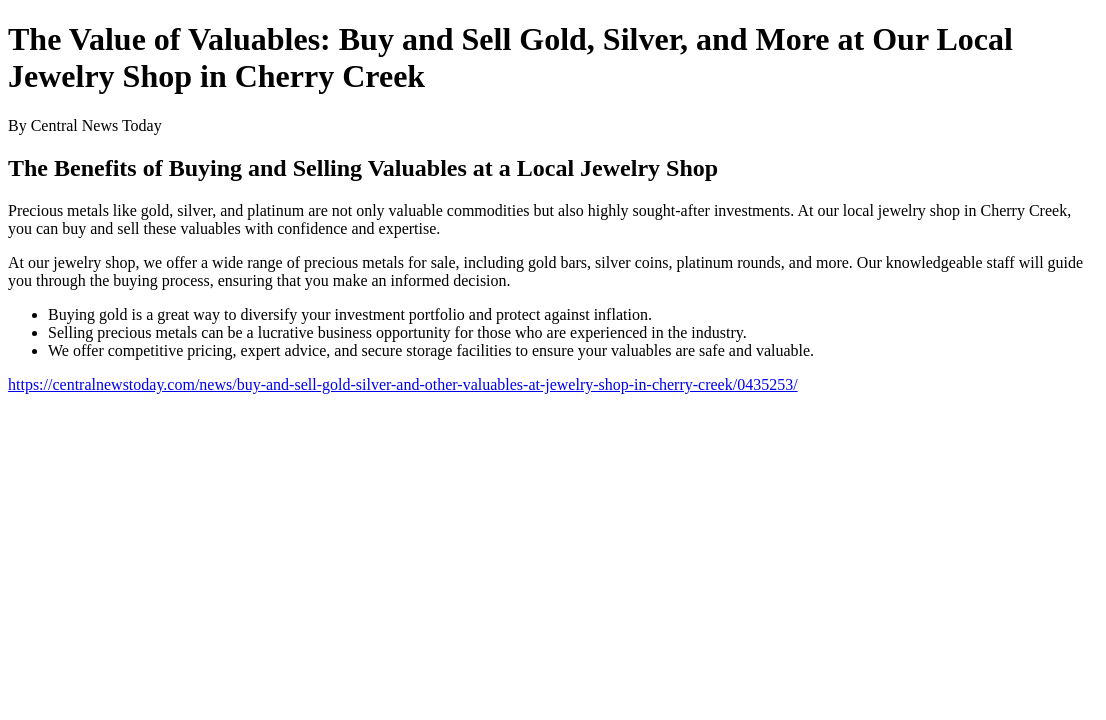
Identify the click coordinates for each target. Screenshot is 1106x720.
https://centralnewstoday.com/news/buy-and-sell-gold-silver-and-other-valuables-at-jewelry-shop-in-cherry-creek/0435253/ (403, 384)
